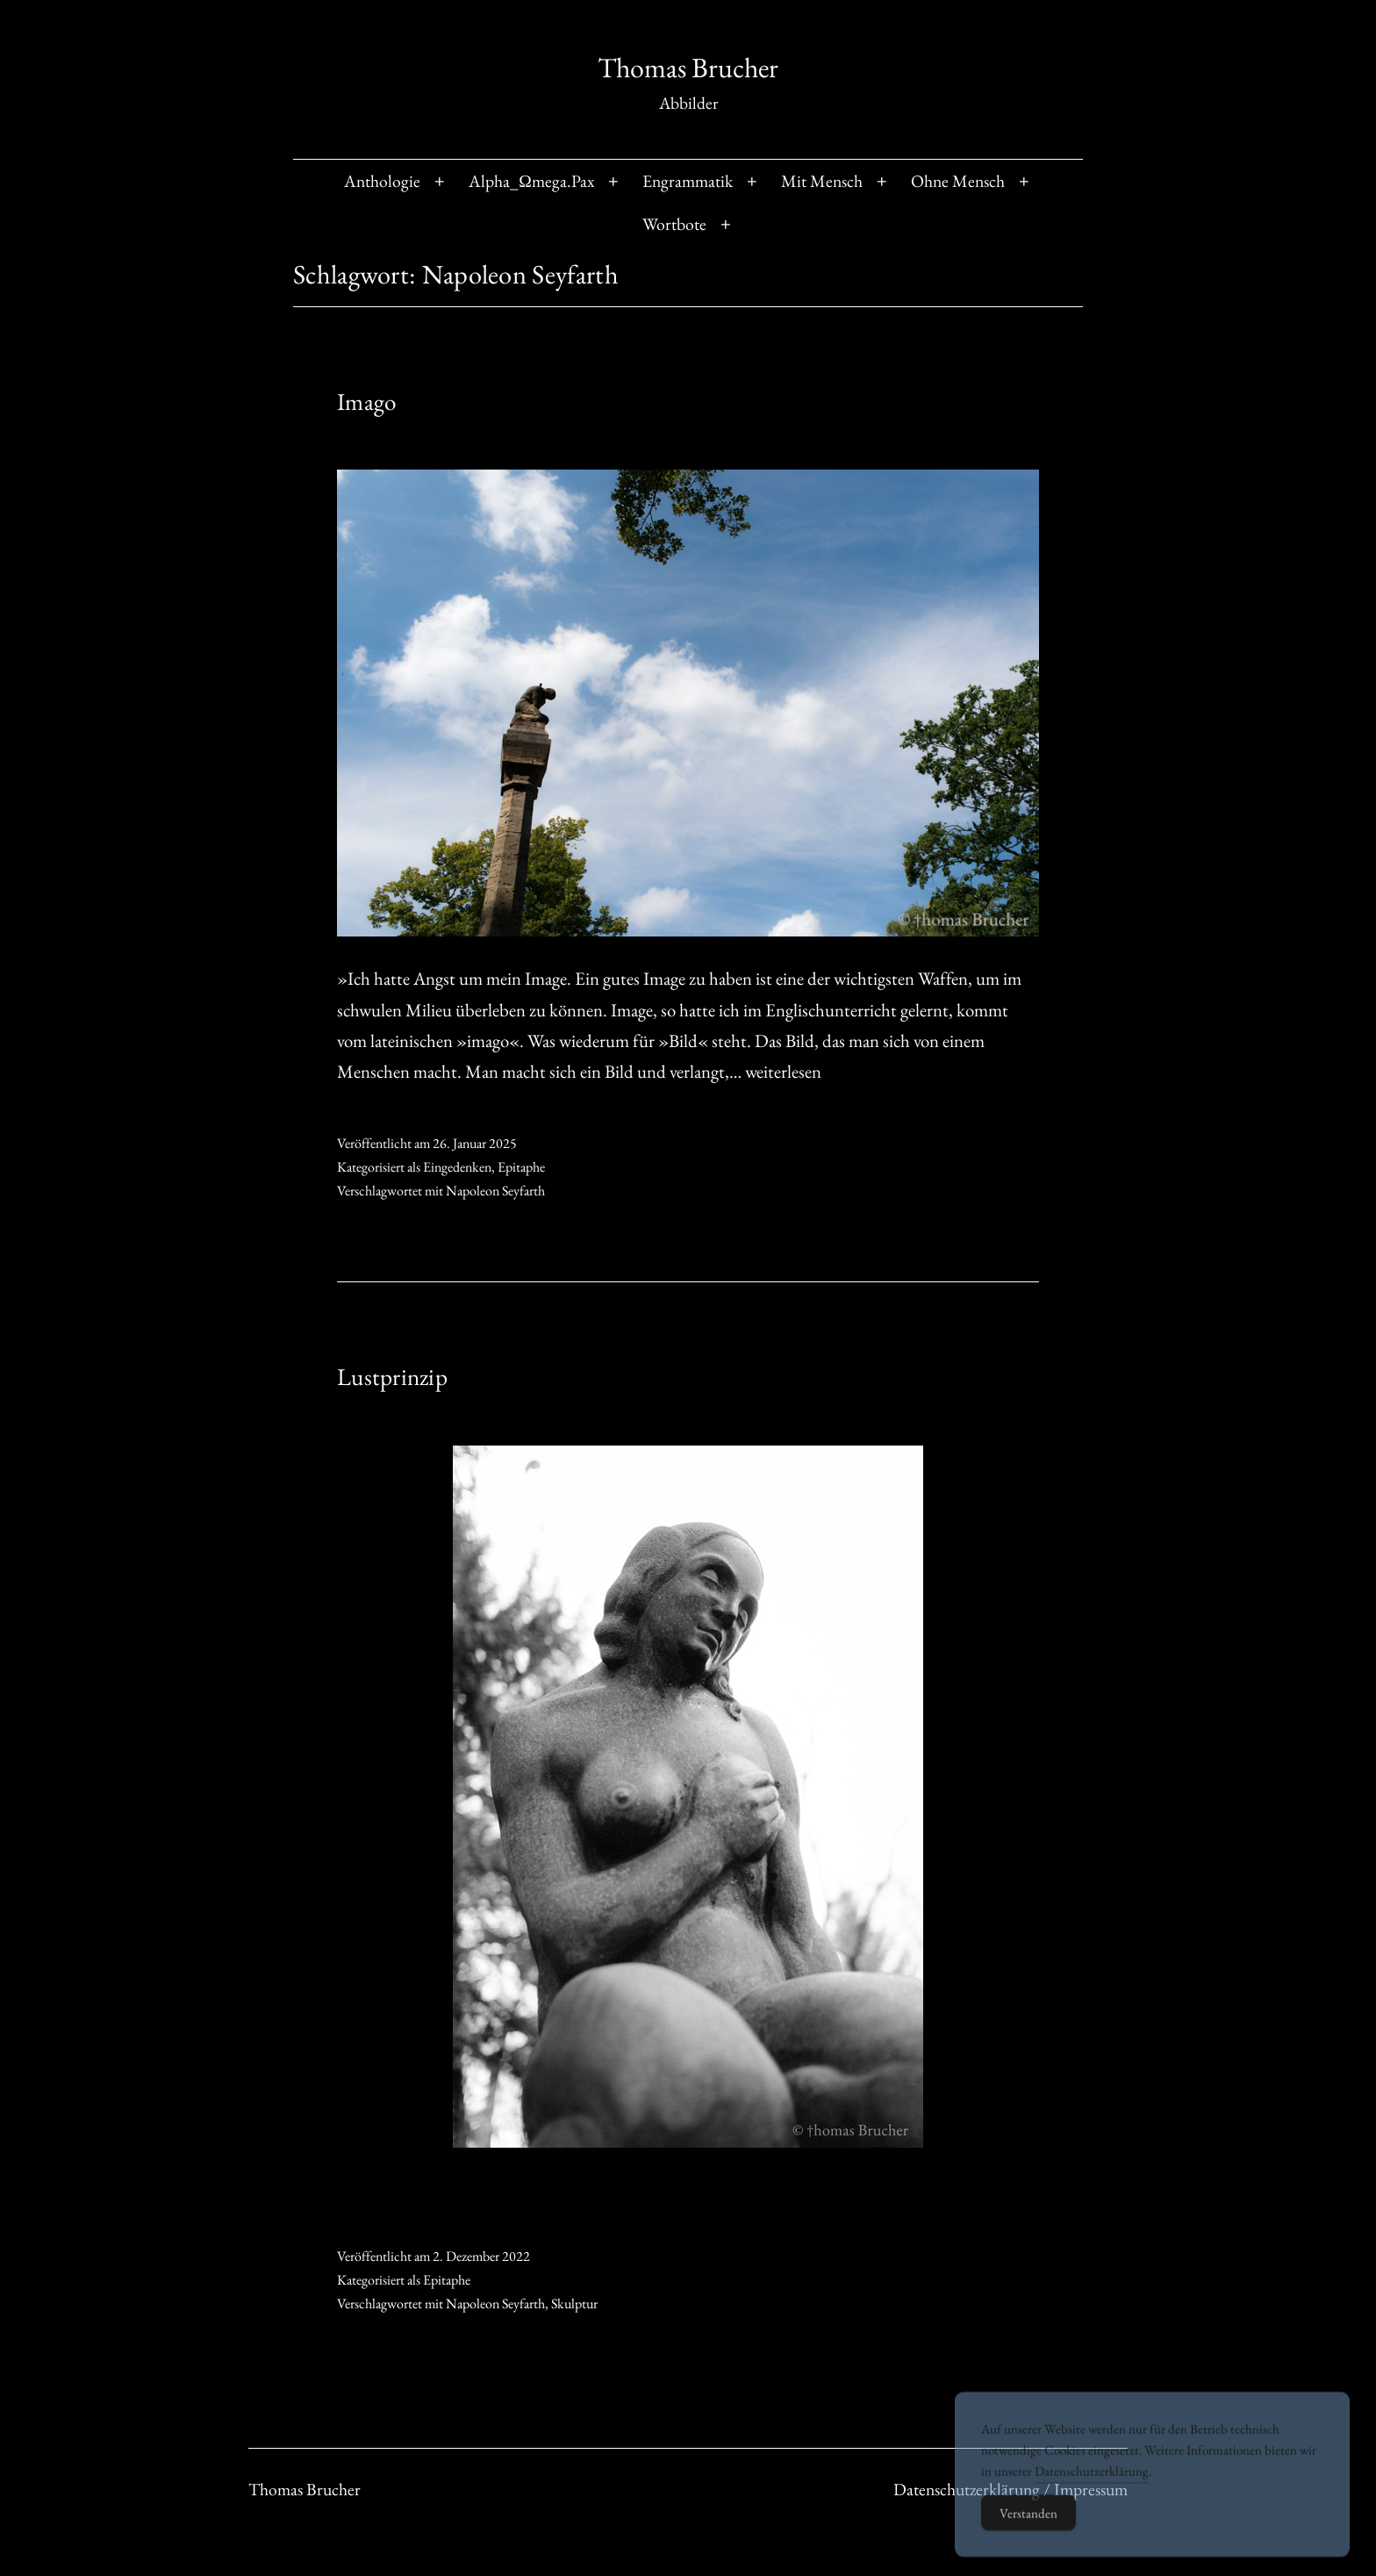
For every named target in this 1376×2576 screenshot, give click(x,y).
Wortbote (674, 223)
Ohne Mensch (958, 180)
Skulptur (574, 2303)
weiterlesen (783, 1071)
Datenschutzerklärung (1092, 2491)
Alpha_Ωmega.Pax (531, 180)
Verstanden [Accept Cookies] (1028, 2533)
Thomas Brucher (688, 67)
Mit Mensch (822, 180)
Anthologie (382, 180)
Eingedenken (457, 1167)
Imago (366, 401)
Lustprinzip (392, 1376)
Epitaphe (521, 1167)
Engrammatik (687, 180)
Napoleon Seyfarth (495, 1190)
